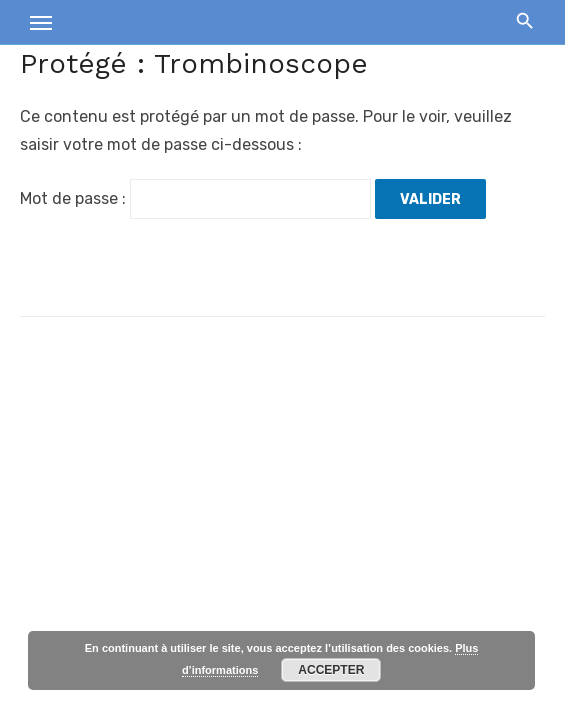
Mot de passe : (195, 198)
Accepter (331, 670)
